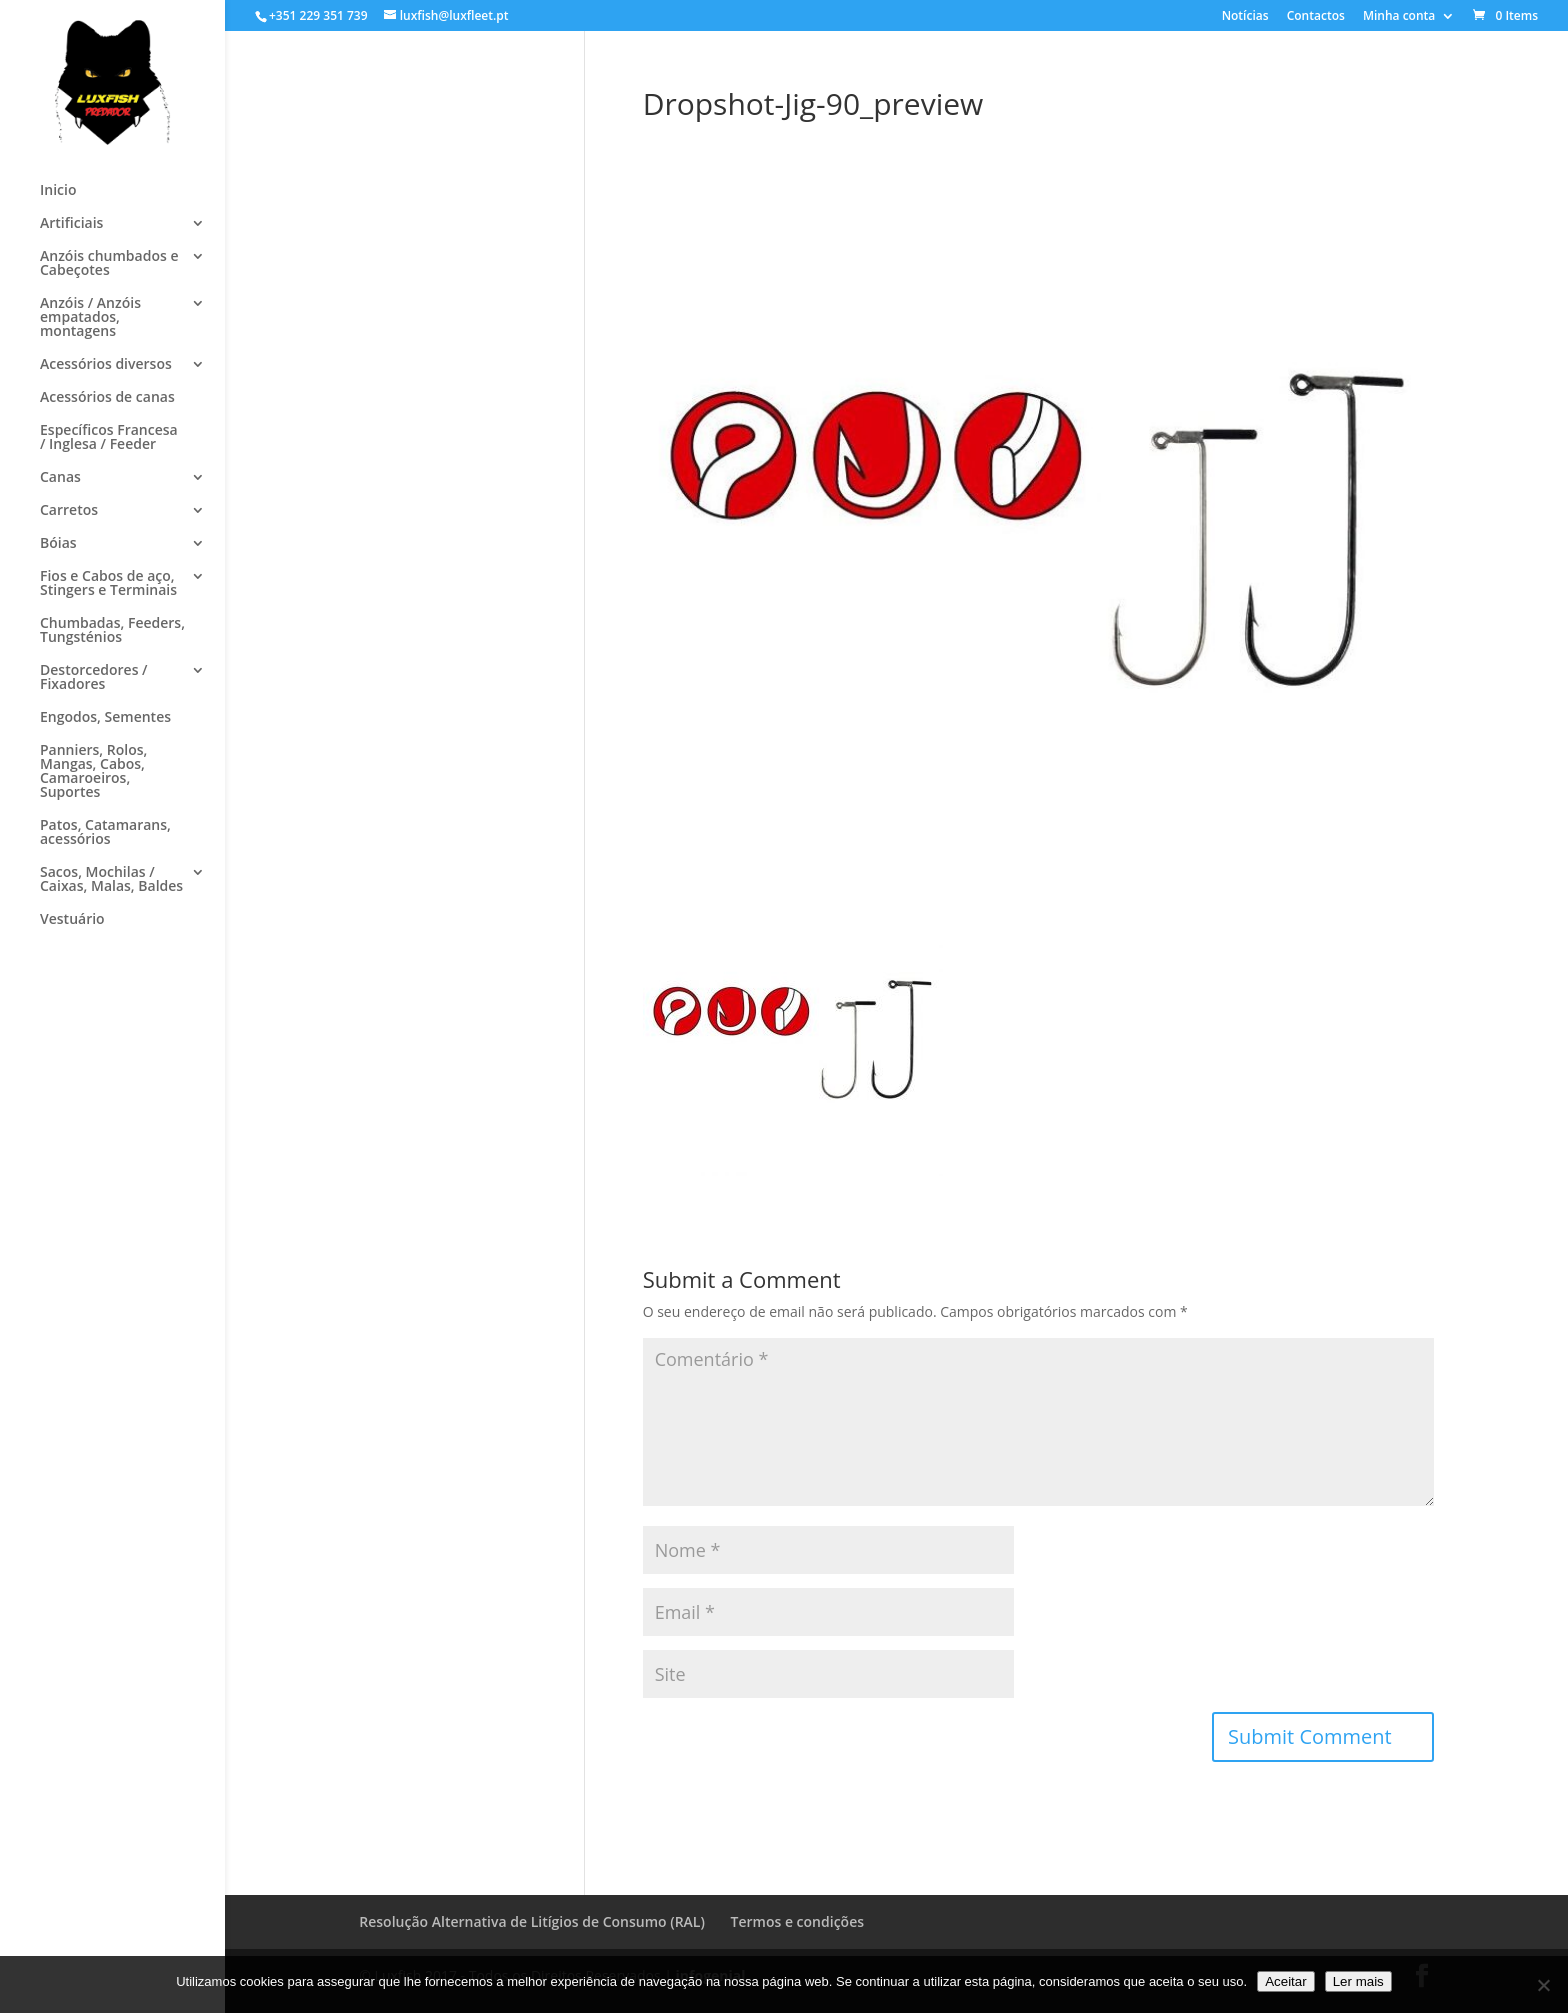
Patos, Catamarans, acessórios (105, 833)
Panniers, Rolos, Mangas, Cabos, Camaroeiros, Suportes (93, 772)
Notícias (1245, 17)
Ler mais (1358, 1981)
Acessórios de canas (107, 398)
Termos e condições (797, 1921)
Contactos (1316, 17)
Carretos (69, 511)
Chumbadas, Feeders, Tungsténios (112, 631)
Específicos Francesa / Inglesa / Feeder (109, 438)
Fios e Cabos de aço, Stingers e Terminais (108, 584)
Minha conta (1399, 17)
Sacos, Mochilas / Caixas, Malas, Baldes (111, 880)
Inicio (58, 191)
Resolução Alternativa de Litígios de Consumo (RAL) (532, 1921)
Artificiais (71, 224)
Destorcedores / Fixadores (94, 678)
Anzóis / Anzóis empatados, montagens (90, 318)
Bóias (58, 544)
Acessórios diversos (106, 365)
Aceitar (1285, 1981)
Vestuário (72, 920)
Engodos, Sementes (105, 718)
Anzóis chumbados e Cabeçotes (109, 264)
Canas (60, 478)
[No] (1543, 1985)
